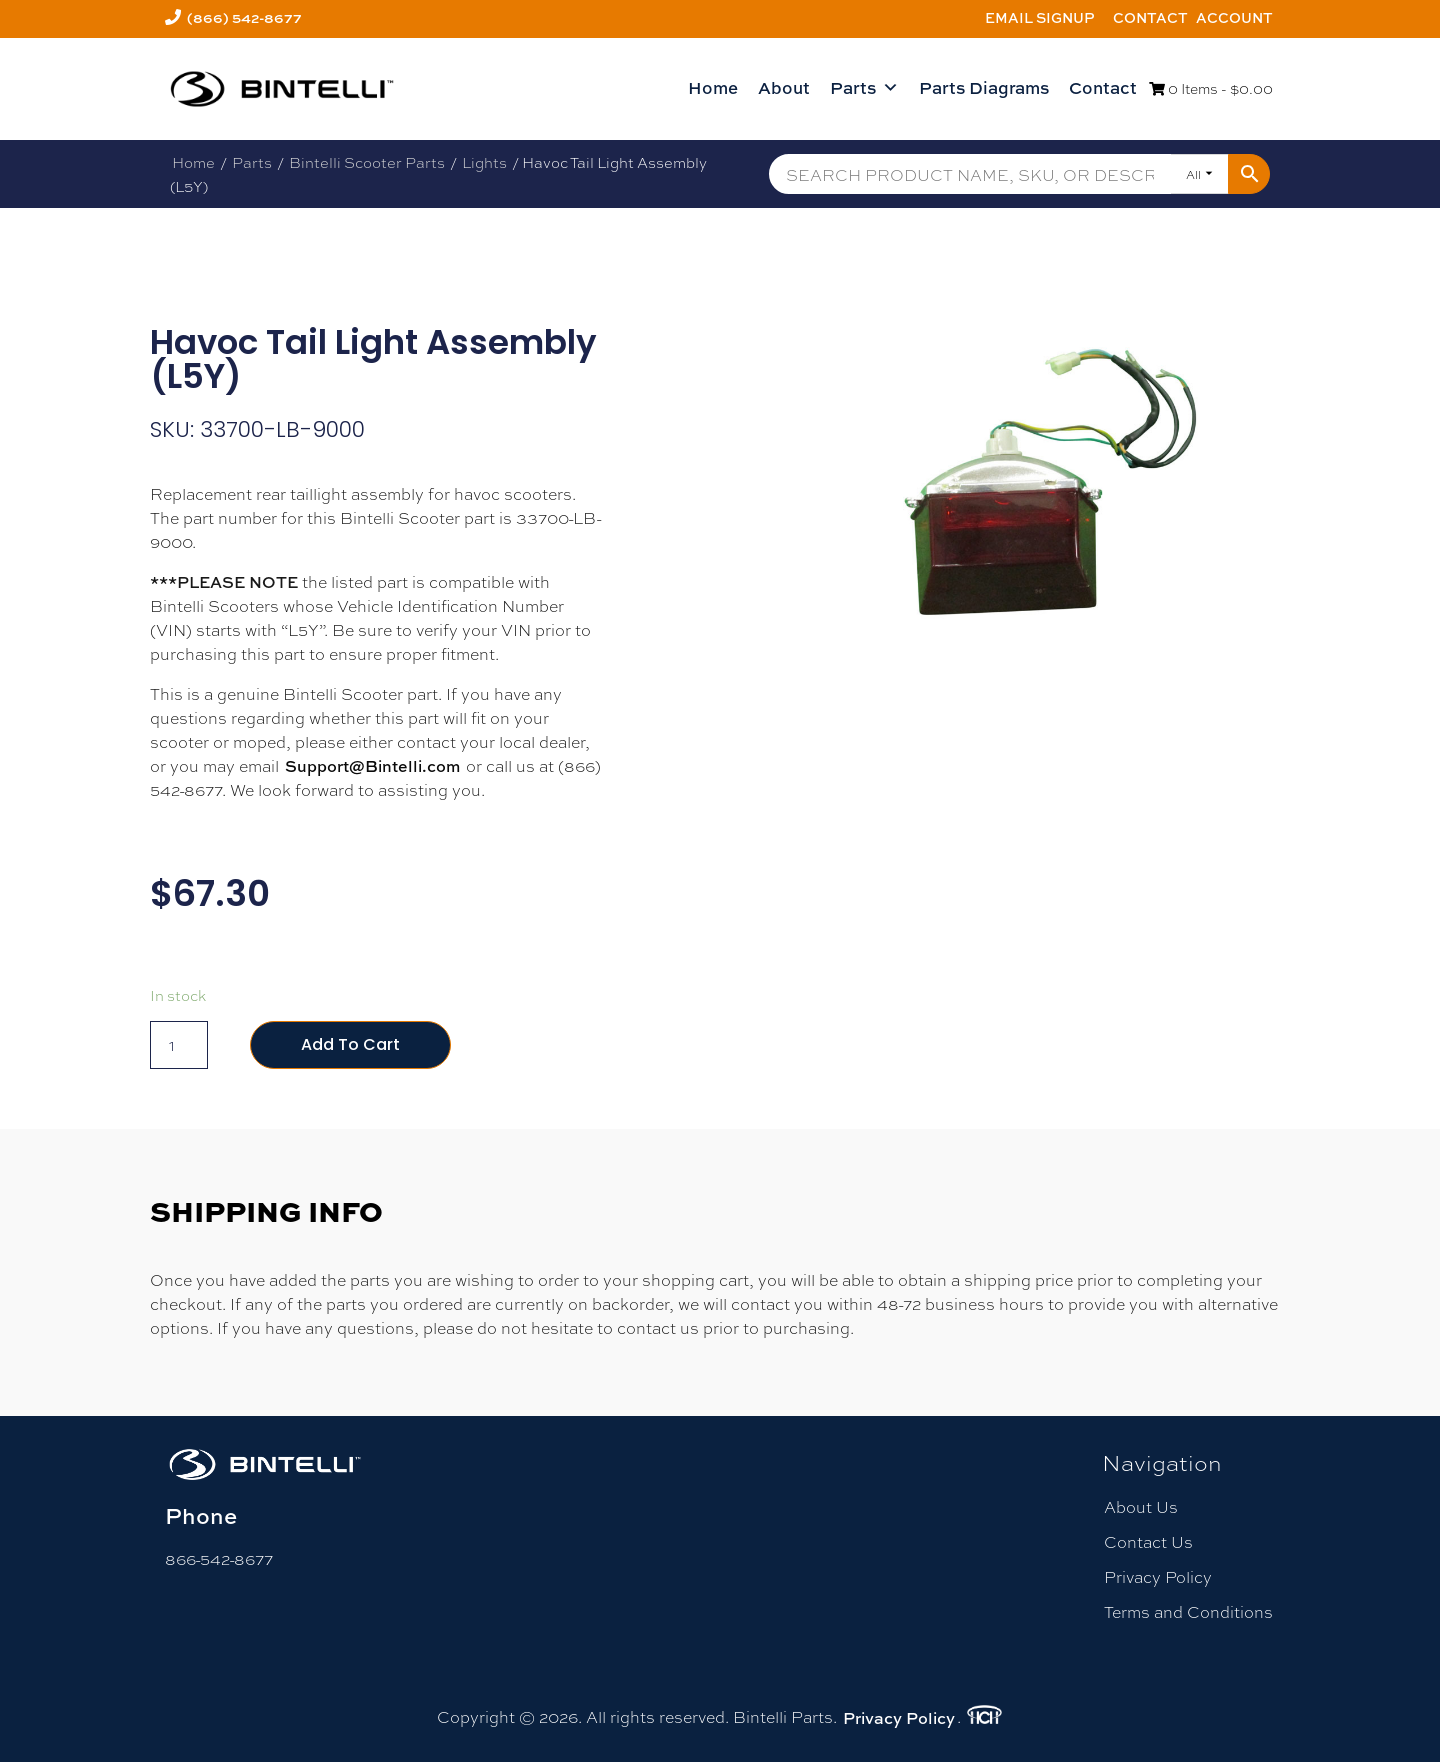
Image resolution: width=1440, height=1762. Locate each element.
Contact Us (1148, 1541)
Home (713, 87)
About (784, 87)
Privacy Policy (1158, 1576)
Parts (864, 88)
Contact (1150, 17)
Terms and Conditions (1188, 1611)
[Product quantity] (179, 1045)
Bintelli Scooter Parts (367, 162)
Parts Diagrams (984, 87)
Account (1234, 17)
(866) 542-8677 (244, 17)
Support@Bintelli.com (372, 766)
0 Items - (1211, 88)
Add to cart (350, 1044)
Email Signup (1040, 17)
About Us (1141, 1506)
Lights (484, 162)
